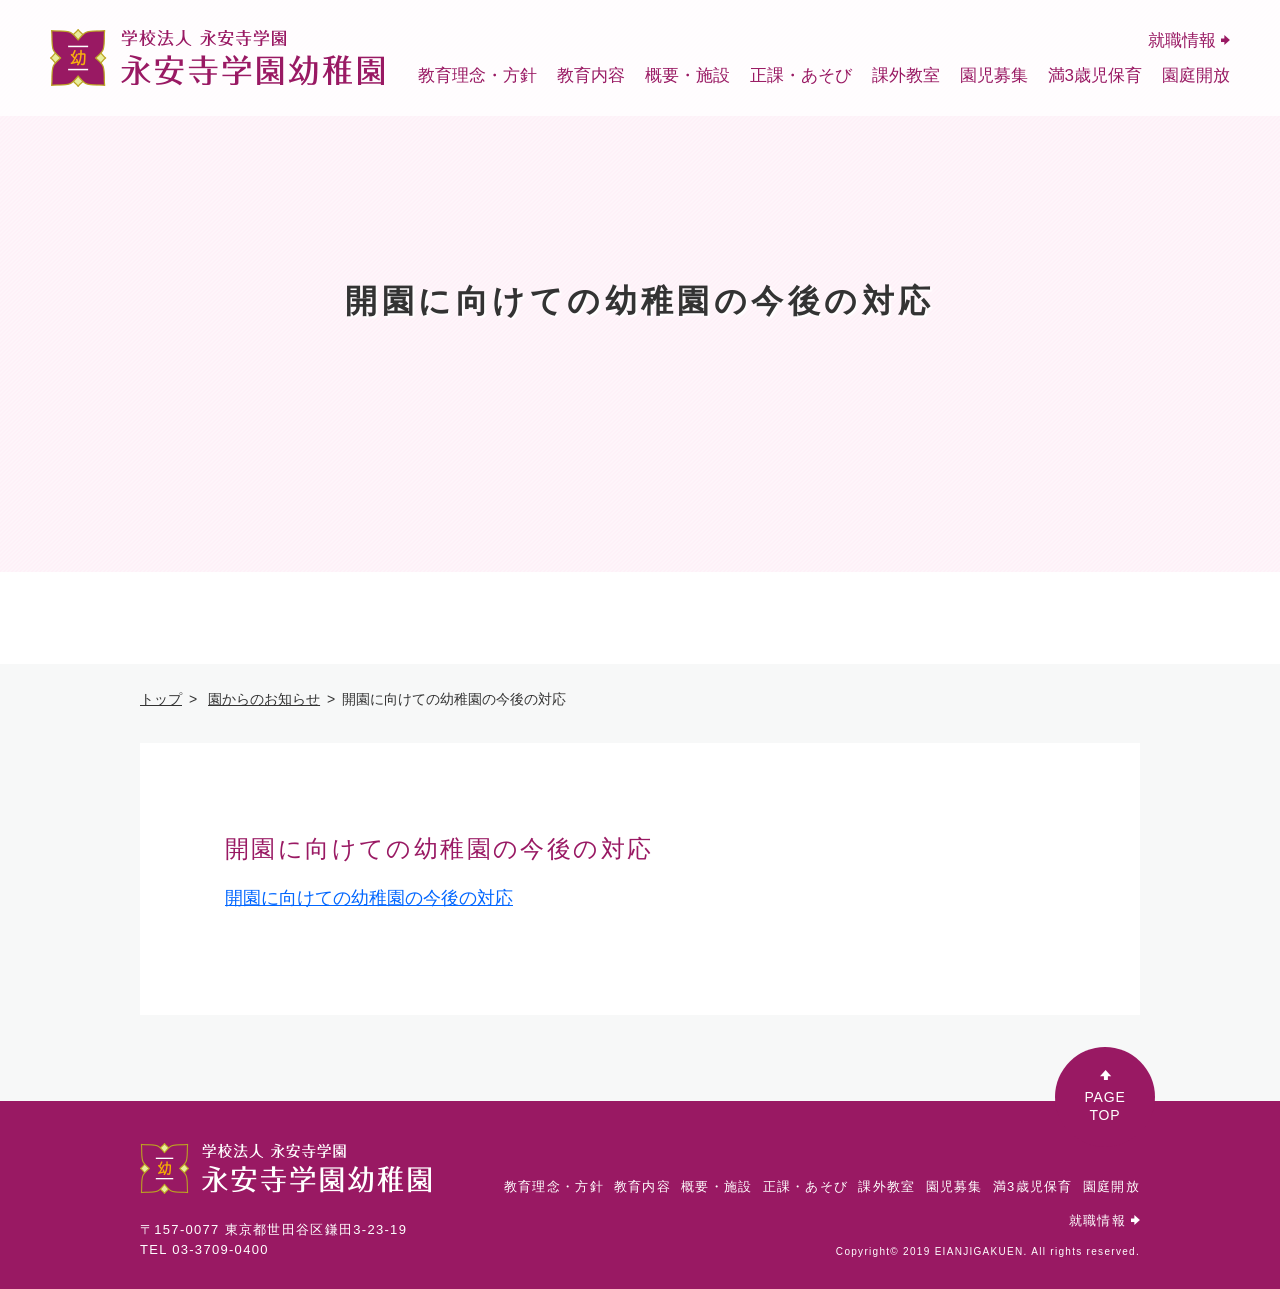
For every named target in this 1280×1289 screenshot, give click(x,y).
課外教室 (906, 75)
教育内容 (591, 75)
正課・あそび (801, 75)
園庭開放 (1196, 75)
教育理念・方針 (477, 75)
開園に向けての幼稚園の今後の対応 (369, 898)
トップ (161, 699)
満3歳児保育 (1095, 75)
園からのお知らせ (264, 699)
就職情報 (1189, 40)
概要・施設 (687, 75)
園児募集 (994, 75)
